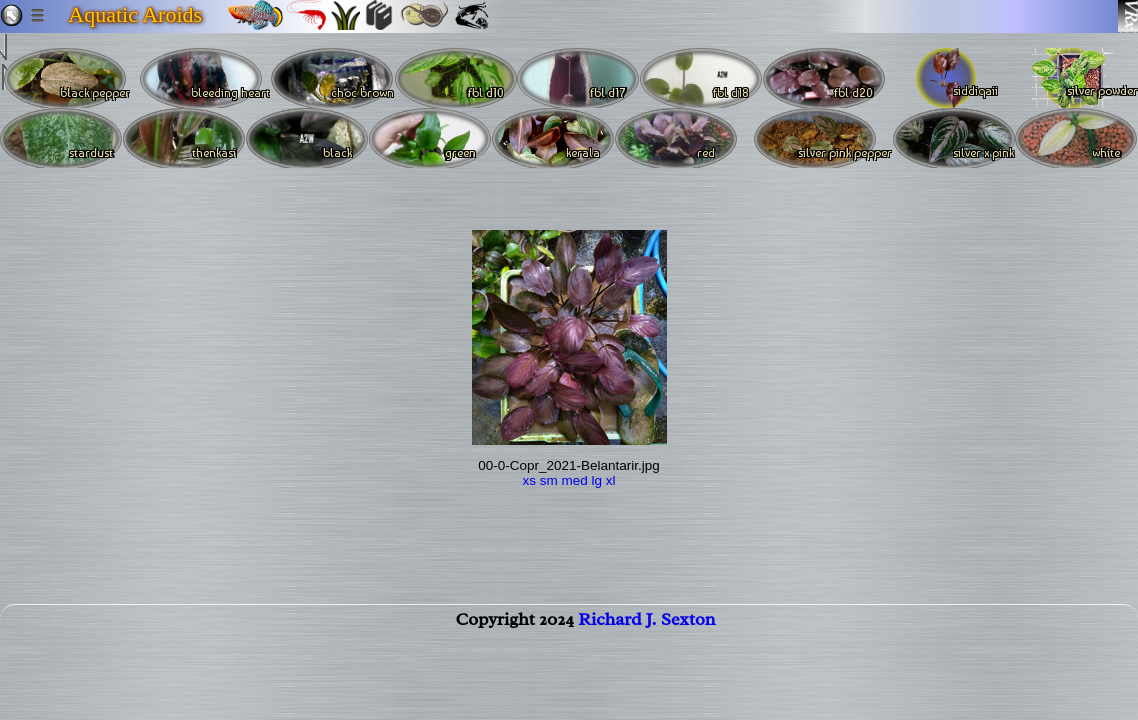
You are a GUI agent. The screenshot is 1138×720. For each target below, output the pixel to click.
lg (597, 480)
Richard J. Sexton (646, 631)
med (574, 480)
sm (549, 480)
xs (529, 480)
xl (611, 480)
